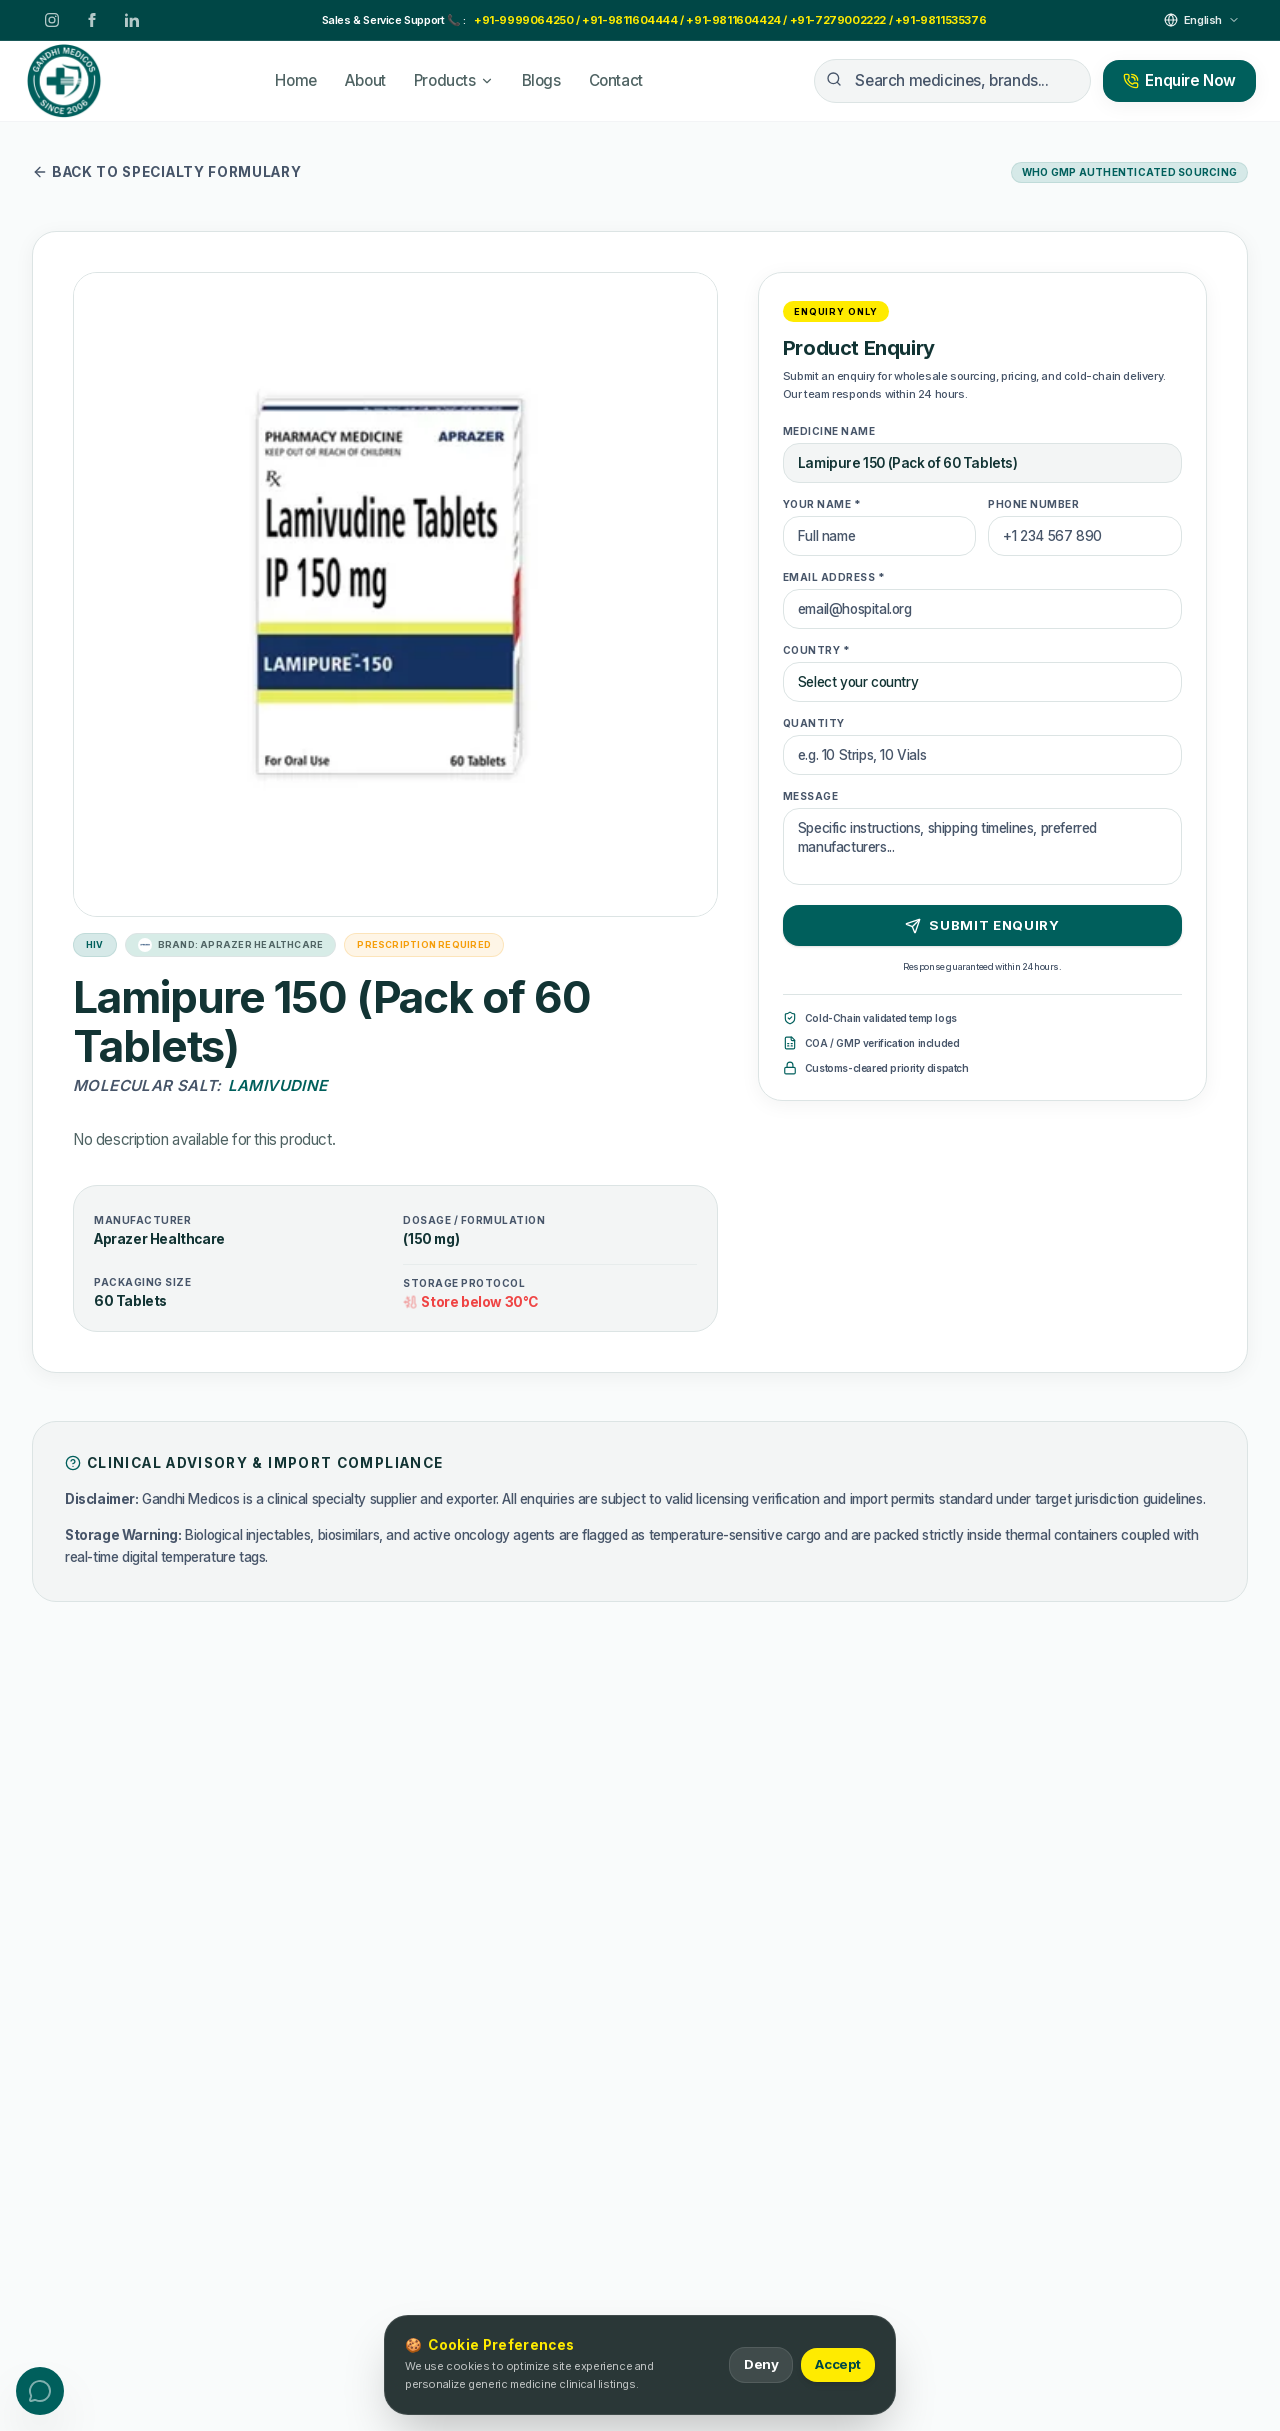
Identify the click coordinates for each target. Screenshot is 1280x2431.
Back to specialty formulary (166, 172)
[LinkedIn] (132, 20)
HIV (95, 944)
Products (454, 80)
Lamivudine (278, 1085)
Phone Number (1033, 504)
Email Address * (834, 577)
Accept (837, 2365)
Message (811, 796)
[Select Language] (1202, 20)
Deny (760, 2365)
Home (295, 80)
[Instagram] (52, 20)
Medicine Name (829, 431)
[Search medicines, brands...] (952, 81)
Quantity (814, 723)
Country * (817, 650)
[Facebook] (92, 20)
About (365, 80)
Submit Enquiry (983, 926)
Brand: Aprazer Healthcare (231, 945)
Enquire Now (1179, 80)
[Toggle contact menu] (40, 2391)
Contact (616, 80)
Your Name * (822, 504)
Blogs (541, 80)
